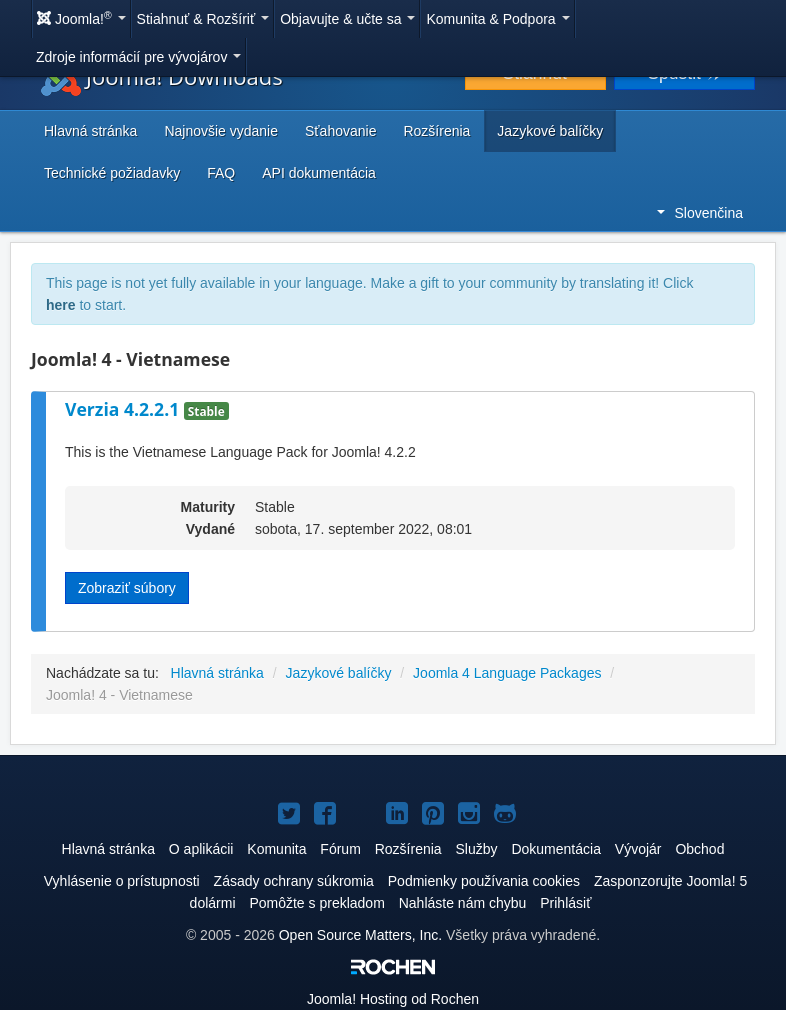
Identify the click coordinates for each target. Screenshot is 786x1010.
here (61, 305)
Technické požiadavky (112, 173)
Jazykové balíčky (550, 131)
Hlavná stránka (90, 131)
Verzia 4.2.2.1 (124, 409)
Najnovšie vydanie (221, 131)
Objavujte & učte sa (347, 19)
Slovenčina (700, 213)
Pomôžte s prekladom (316, 903)
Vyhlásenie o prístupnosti (122, 881)
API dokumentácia (319, 173)
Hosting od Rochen (393, 999)
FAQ (221, 173)
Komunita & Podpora (497, 19)
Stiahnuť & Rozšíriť (203, 19)
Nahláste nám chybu (463, 903)
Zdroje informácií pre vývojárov (138, 57)
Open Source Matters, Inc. (360, 935)
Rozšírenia (436, 131)
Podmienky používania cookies (484, 881)
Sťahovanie (340, 131)
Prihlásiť (565, 903)
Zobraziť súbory (127, 588)
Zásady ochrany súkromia (294, 881)
